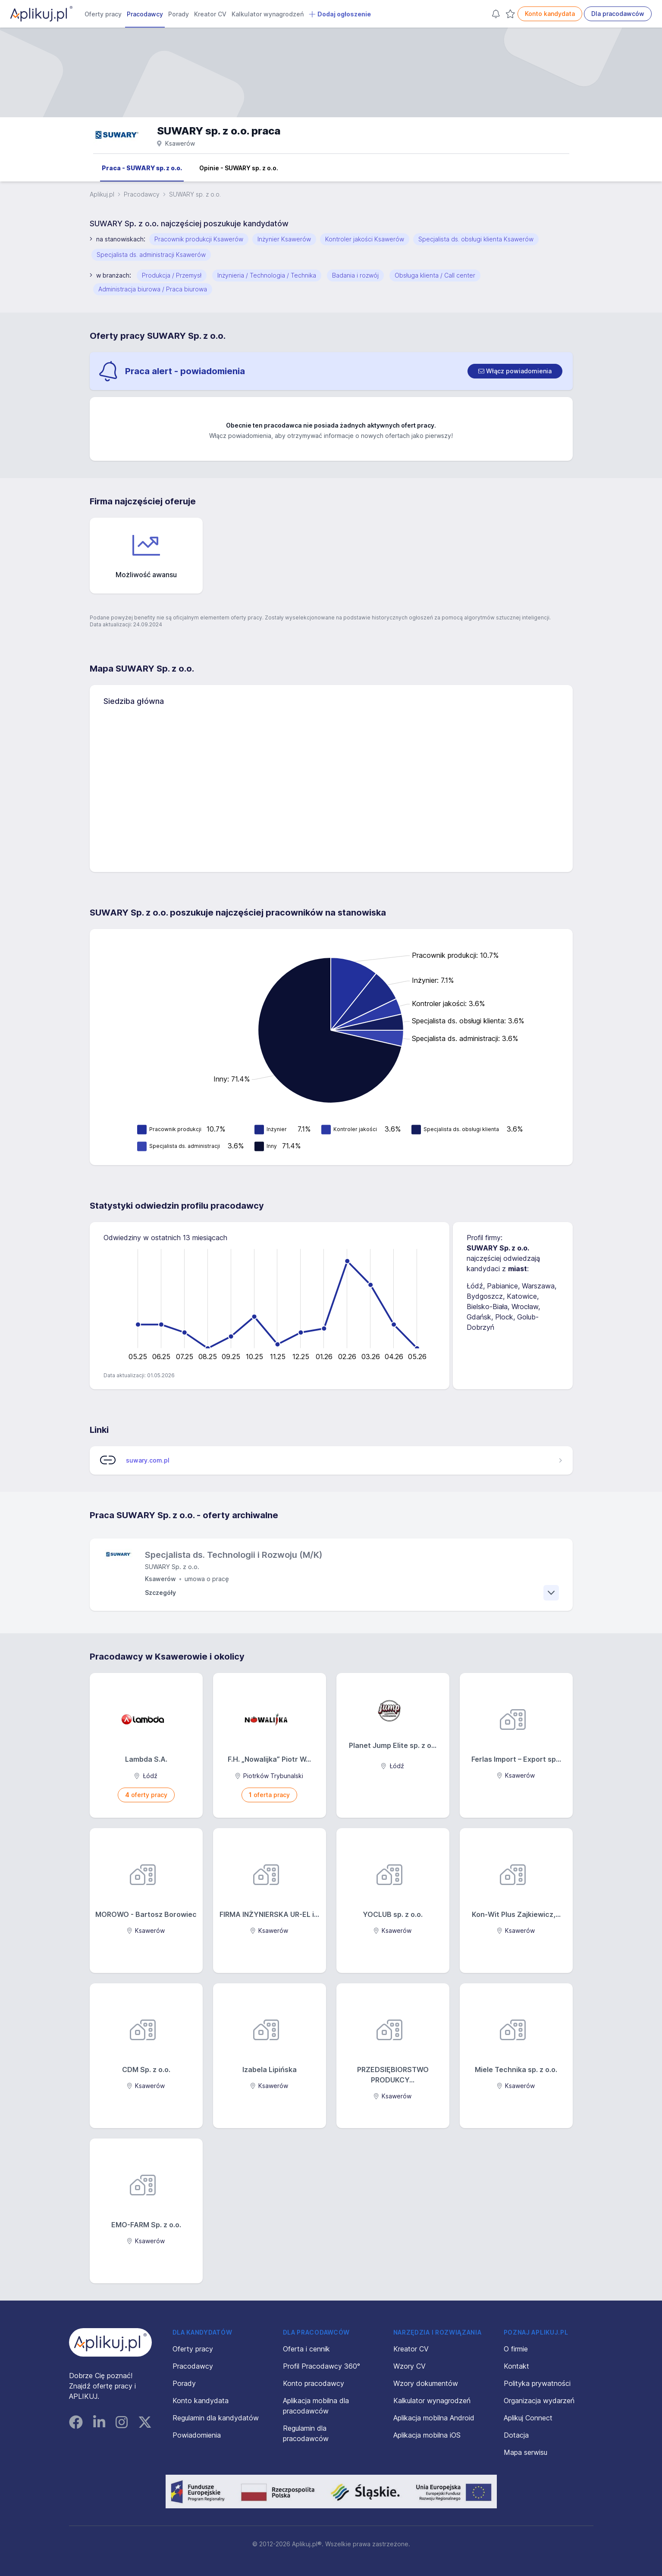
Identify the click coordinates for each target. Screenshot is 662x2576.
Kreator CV (210, 14)
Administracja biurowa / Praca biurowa (152, 289)
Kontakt (516, 2366)
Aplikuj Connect (528, 2417)
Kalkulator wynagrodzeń (268, 14)
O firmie (516, 2349)
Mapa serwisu (525, 2452)
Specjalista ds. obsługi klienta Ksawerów (475, 239)
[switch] (514, 371)
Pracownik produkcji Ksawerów (198, 239)
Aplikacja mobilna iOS (427, 2435)
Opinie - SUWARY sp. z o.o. (238, 168)
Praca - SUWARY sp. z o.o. (142, 168)
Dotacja (516, 2435)
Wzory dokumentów (425, 2383)
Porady (178, 14)
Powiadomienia (197, 2435)
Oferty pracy (103, 14)
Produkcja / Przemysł (171, 275)
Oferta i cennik (306, 2349)
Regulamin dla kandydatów (216, 2417)
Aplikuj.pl (102, 194)
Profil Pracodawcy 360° (321, 2366)
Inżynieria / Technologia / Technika (266, 275)
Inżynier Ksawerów (284, 239)
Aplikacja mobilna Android (433, 2417)
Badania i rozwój (355, 275)
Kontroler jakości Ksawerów (364, 239)
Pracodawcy (145, 14)
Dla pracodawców (617, 13)
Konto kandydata (550, 13)
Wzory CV (409, 2366)
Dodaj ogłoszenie (340, 14)
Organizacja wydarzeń (539, 2400)
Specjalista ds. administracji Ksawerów (151, 254)
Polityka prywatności (537, 2383)
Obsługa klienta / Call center (435, 275)
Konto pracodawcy (313, 2383)
